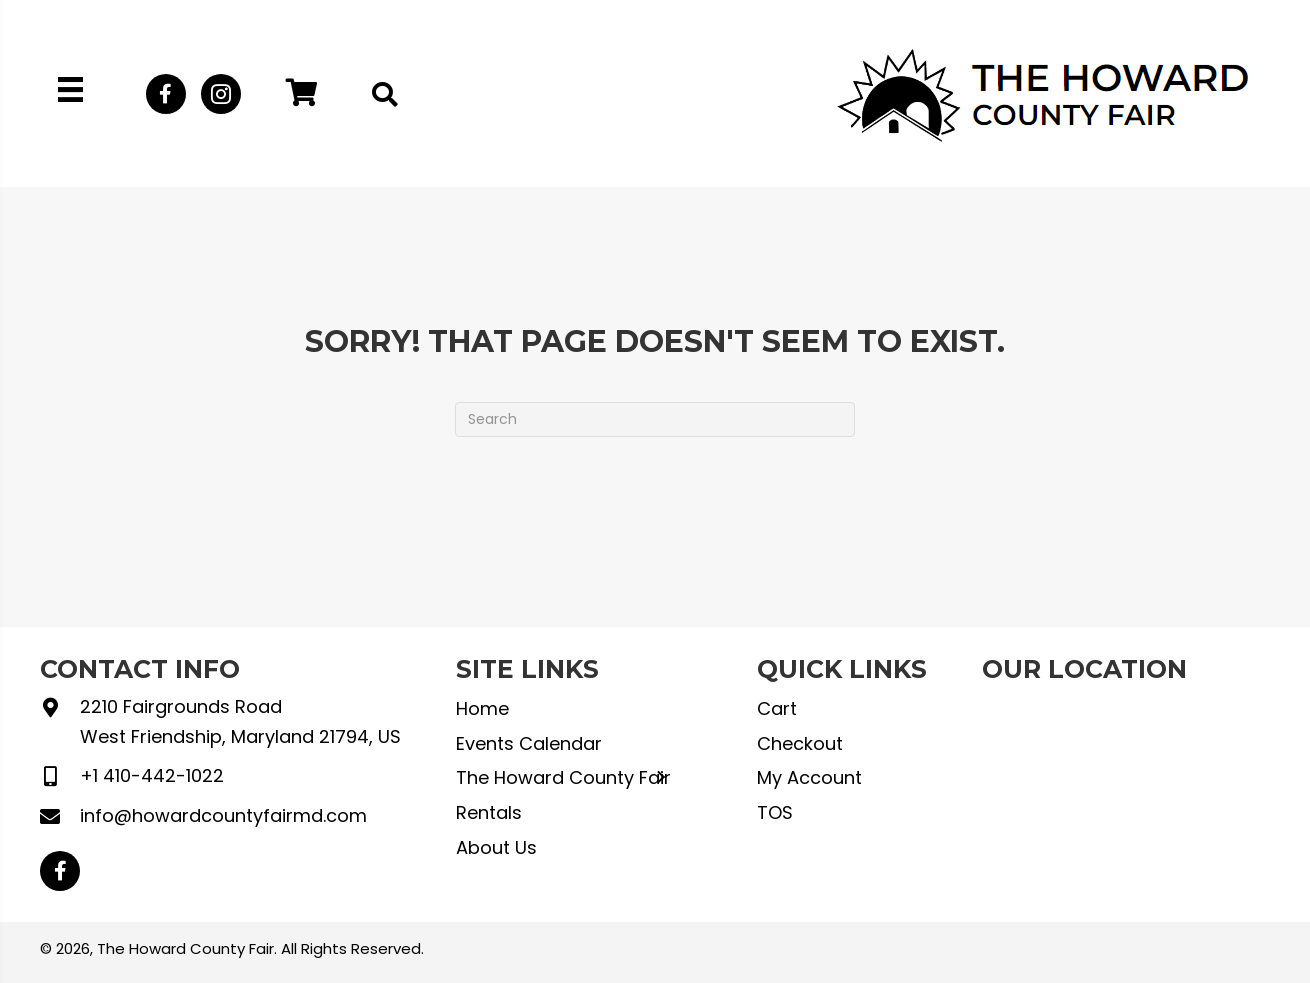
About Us (496, 847)
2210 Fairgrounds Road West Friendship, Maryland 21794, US (240, 721)
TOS (775, 812)
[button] (166, 94)
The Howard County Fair (563, 777)
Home (482, 708)
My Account (809, 777)
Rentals (489, 812)
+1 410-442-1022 (152, 775)
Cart (777, 708)
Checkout (800, 743)
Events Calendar (529, 743)
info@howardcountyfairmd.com (223, 815)
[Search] (655, 419)
